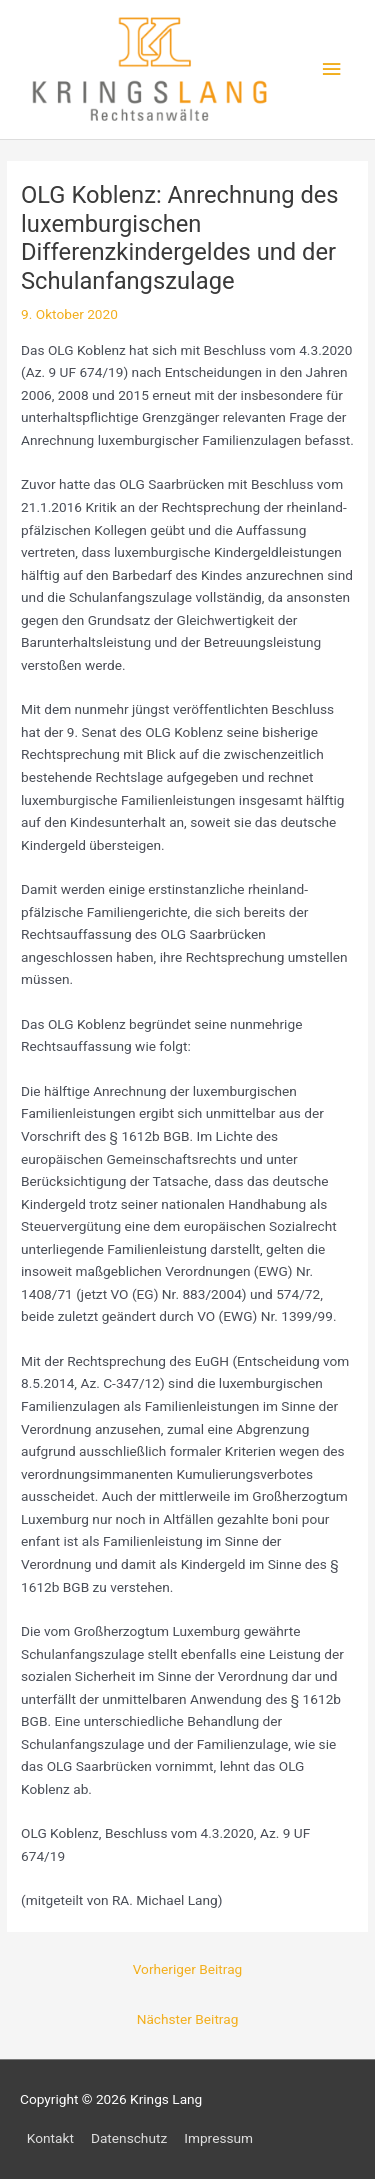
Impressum (218, 2138)
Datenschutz (129, 2138)
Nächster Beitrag (188, 2019)
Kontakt (50, 2138)
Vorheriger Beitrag (188, 1969)
